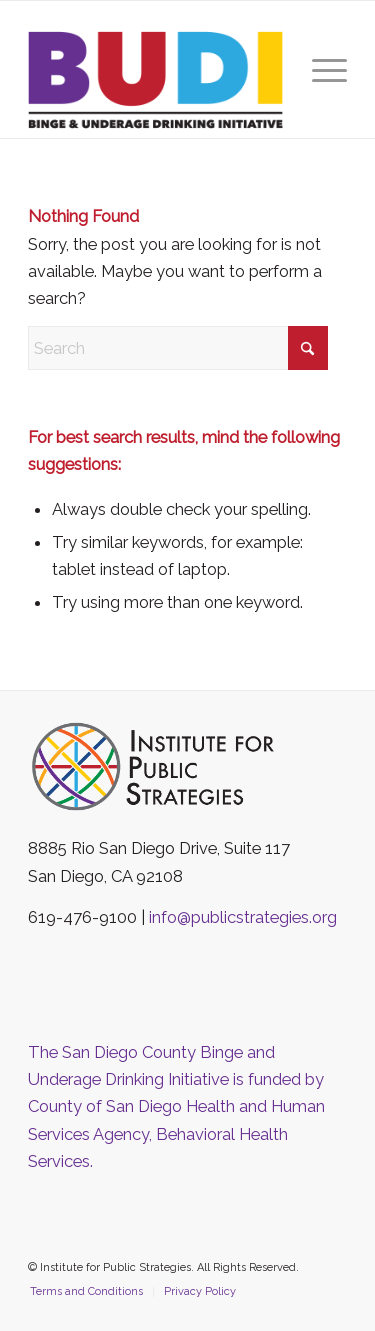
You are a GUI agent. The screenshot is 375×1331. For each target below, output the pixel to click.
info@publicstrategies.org (243, 917)
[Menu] (319, 69)
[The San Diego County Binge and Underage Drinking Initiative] (155, 79)
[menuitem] (319, 69)
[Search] (178, 348)
